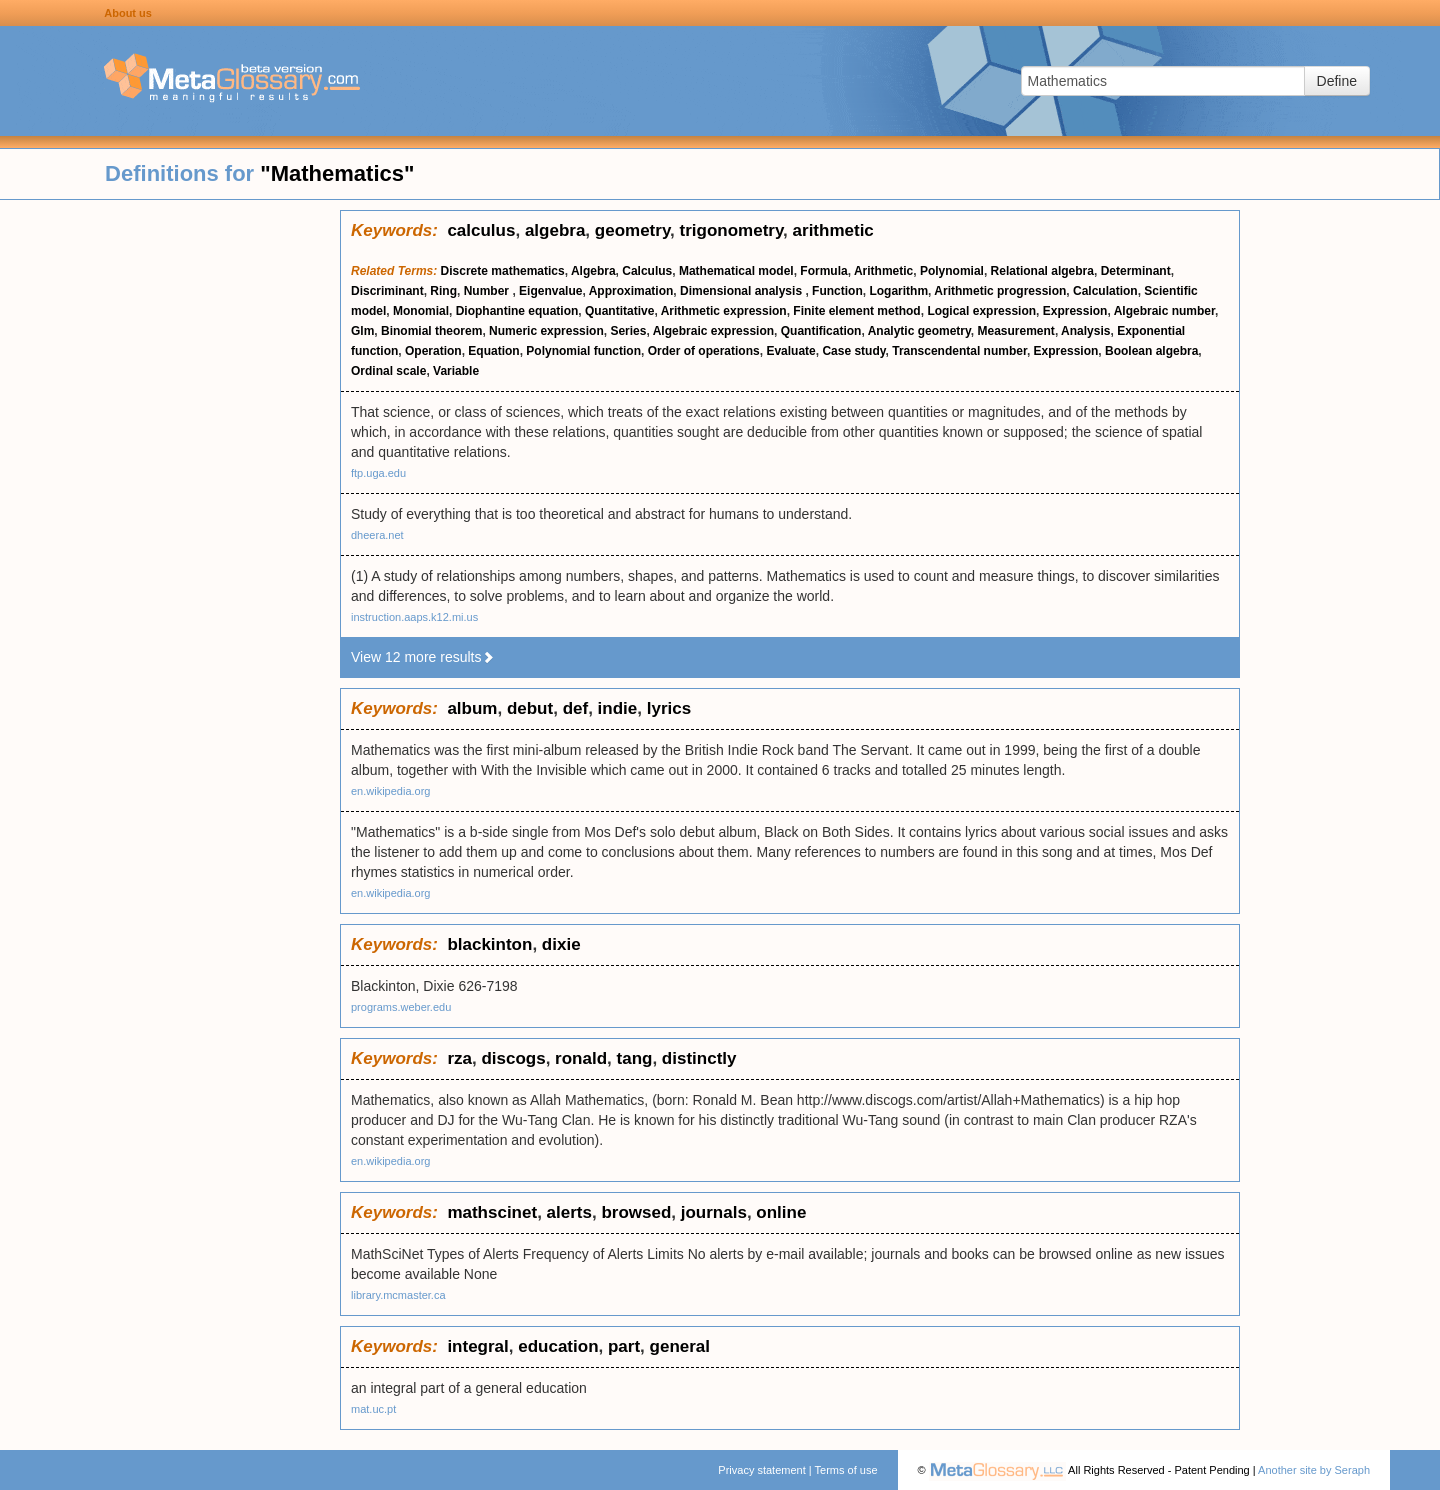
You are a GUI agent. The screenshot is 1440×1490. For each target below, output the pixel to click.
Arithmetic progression (1000, 291)
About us (128, 13)
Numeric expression (546, 331)
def (576, 708)
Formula (823, 271)
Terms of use (846, 1470)
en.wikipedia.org (391, 791)
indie (618, 708)
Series (628, 331)
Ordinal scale (388, 371)
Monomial (421, 311)
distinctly (699, 1058)
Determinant (1136, 271)
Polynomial (952, 271)
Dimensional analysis (742, 291)
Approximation (631, 291)
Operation (433, 351)
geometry (632, 230)
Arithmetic (883, 271)
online (781, 1212)
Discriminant (387, 291)
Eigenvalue (550, 291)
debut (530, 708)
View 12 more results (423, 657)
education (558, 1346)
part (624, 1346)
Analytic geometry (919, 331)
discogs (513, 1058)
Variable (456, 371)
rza (459, 1058)
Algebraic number (1164, 311)
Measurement (1016, 331)
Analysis (1085, 331)
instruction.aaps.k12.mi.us (414, 617)
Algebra (593, 271)
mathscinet (492, 1212)
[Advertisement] (170, 510)
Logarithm (898, 291)
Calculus (647, 271)
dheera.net (377, 535)
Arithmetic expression (724, 311)
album (472, 708)
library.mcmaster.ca (398, 1295)
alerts (569, 1212)
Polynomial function (583, 351)
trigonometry (732, 230)
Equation (493, 351)
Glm (362, 331)
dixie (561, 944)
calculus (481, 230)
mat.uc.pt (373, 1409)
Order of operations (704, 351)
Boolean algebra (1151, 351)
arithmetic (833, 230)
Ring (443, 291)
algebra (555, 230)
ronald (581, 1058)
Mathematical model (736, 271)
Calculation (1105, 291)
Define (1337, 81)
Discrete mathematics (503, 271)
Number (488, 291)
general (680, 1346)
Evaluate (790, 351)
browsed (636, 1212)
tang (635, 1058)
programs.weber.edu (401, 1007)
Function (837, 291)
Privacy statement (761, 1470)
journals (714, 1212)
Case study (853, 351)
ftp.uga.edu (378, 473)
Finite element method (856, 311)
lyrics (669, 708)
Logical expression (981, 311)
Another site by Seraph (1314, 1470)
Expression (1075, 311)
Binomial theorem (431, 331)
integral (477, 1346)
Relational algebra (1042, 271)
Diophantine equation (517, 311)
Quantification (821, 331)
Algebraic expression (713, 331)
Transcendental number (959, 351)
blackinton (489, 944)
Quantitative (619, 311)
